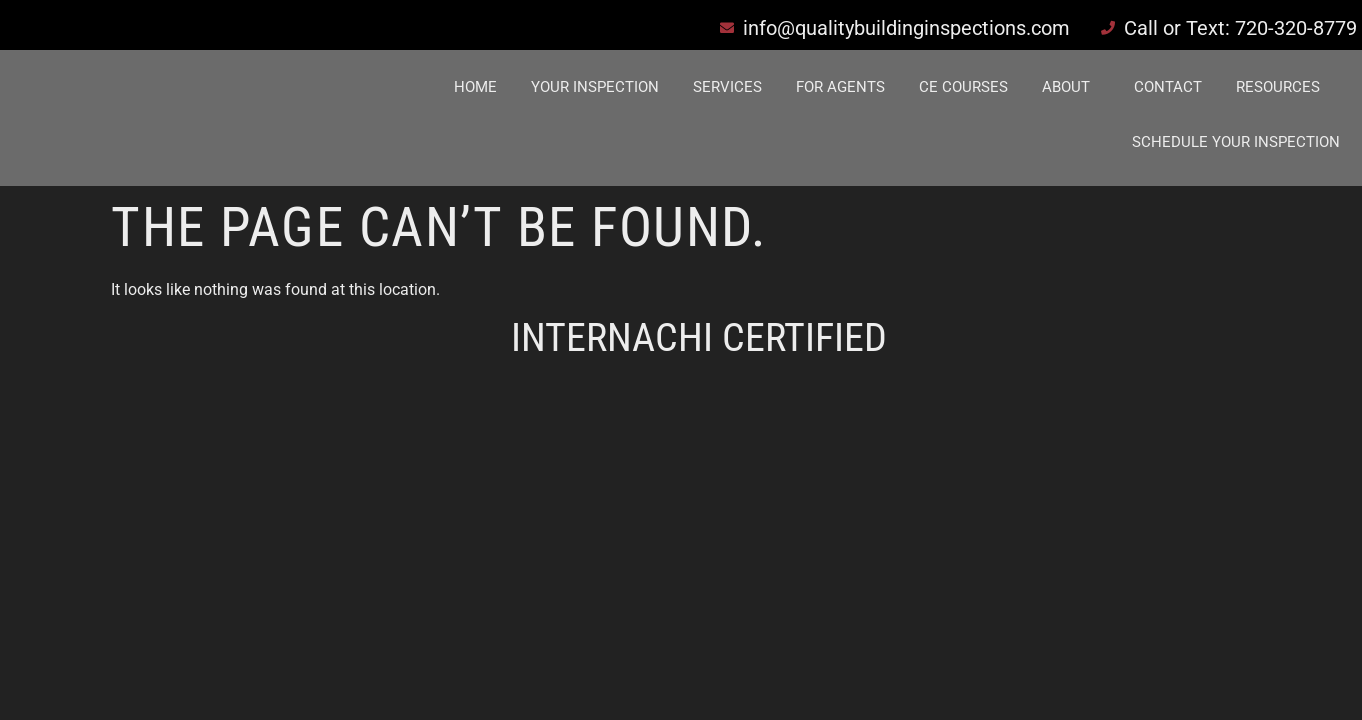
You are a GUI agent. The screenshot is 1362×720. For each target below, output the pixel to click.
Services (727, 87)
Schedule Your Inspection (1236, 142)
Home (475, 87)
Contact (1168, 87)
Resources (1278, 87)
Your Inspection (595, 87)
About (1066, 87)
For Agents (840, 87)
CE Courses (963, 87)
